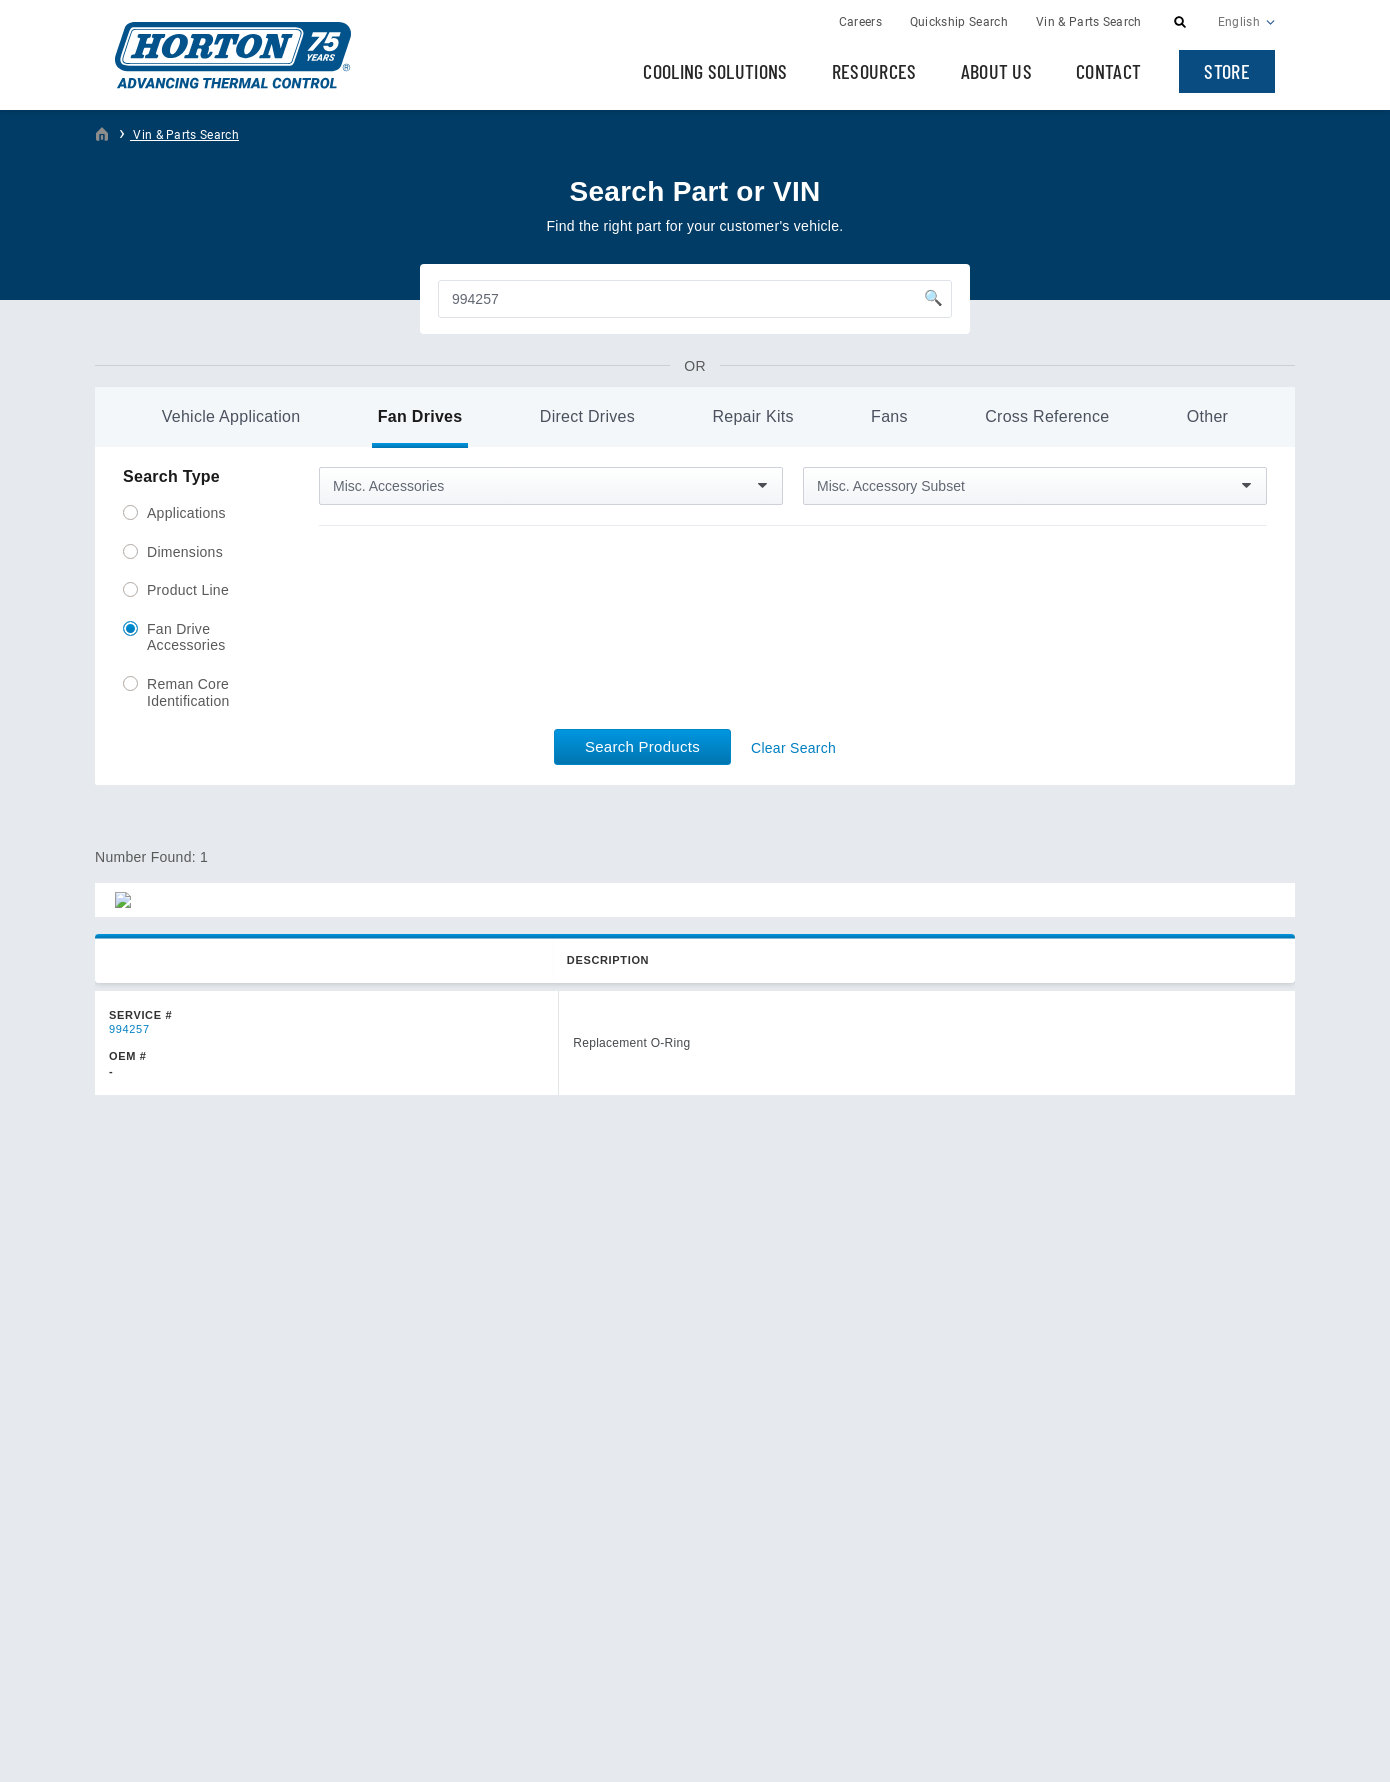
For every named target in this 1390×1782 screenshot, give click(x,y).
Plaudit (1254, 1750)
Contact (1108, 71)
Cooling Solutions (715, 71)
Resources (874, 71)
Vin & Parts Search (184, 135)
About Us (997, 71)
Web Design (1179, 1750)
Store (1227, 71)
